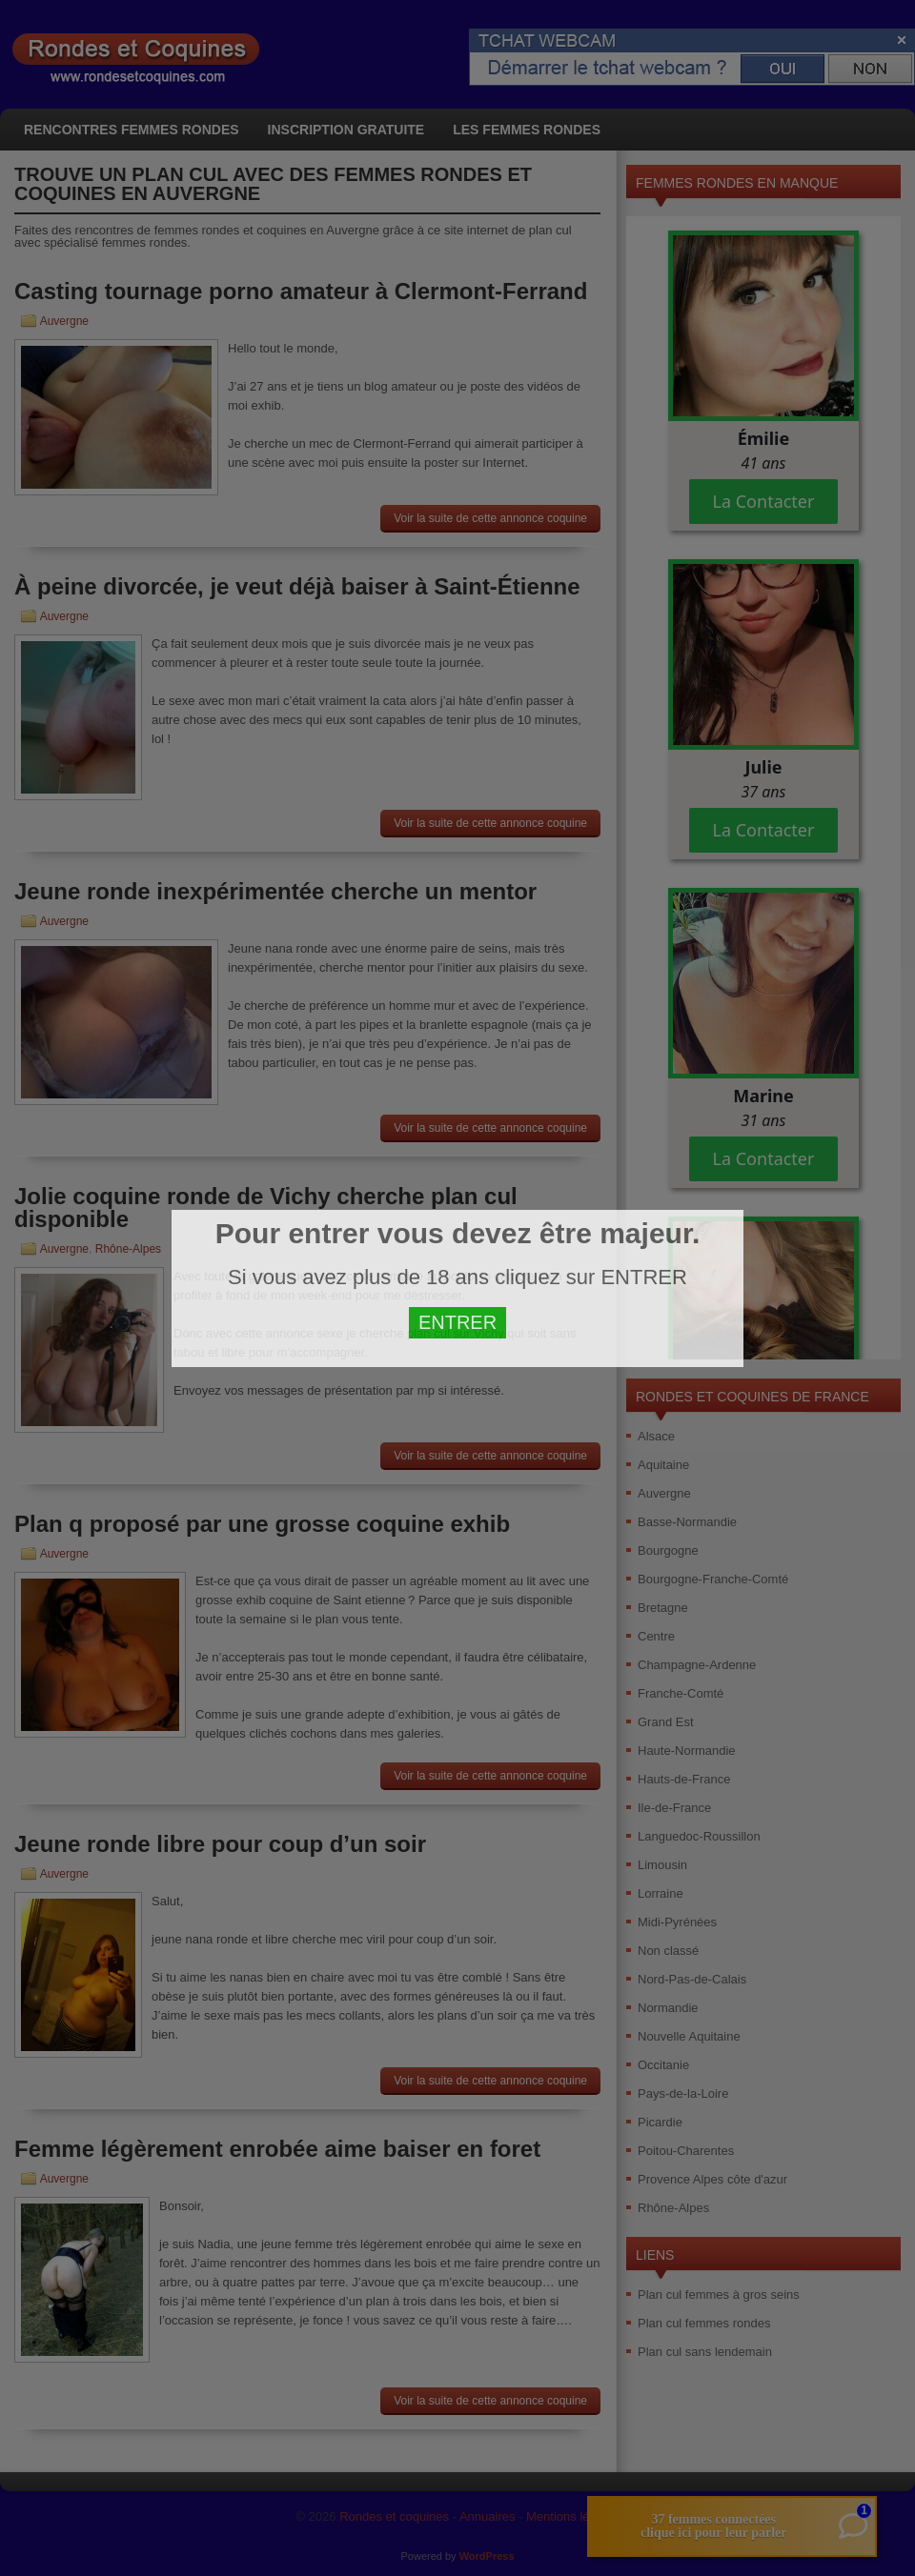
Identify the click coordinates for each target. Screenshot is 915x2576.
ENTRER (457, 1322)
